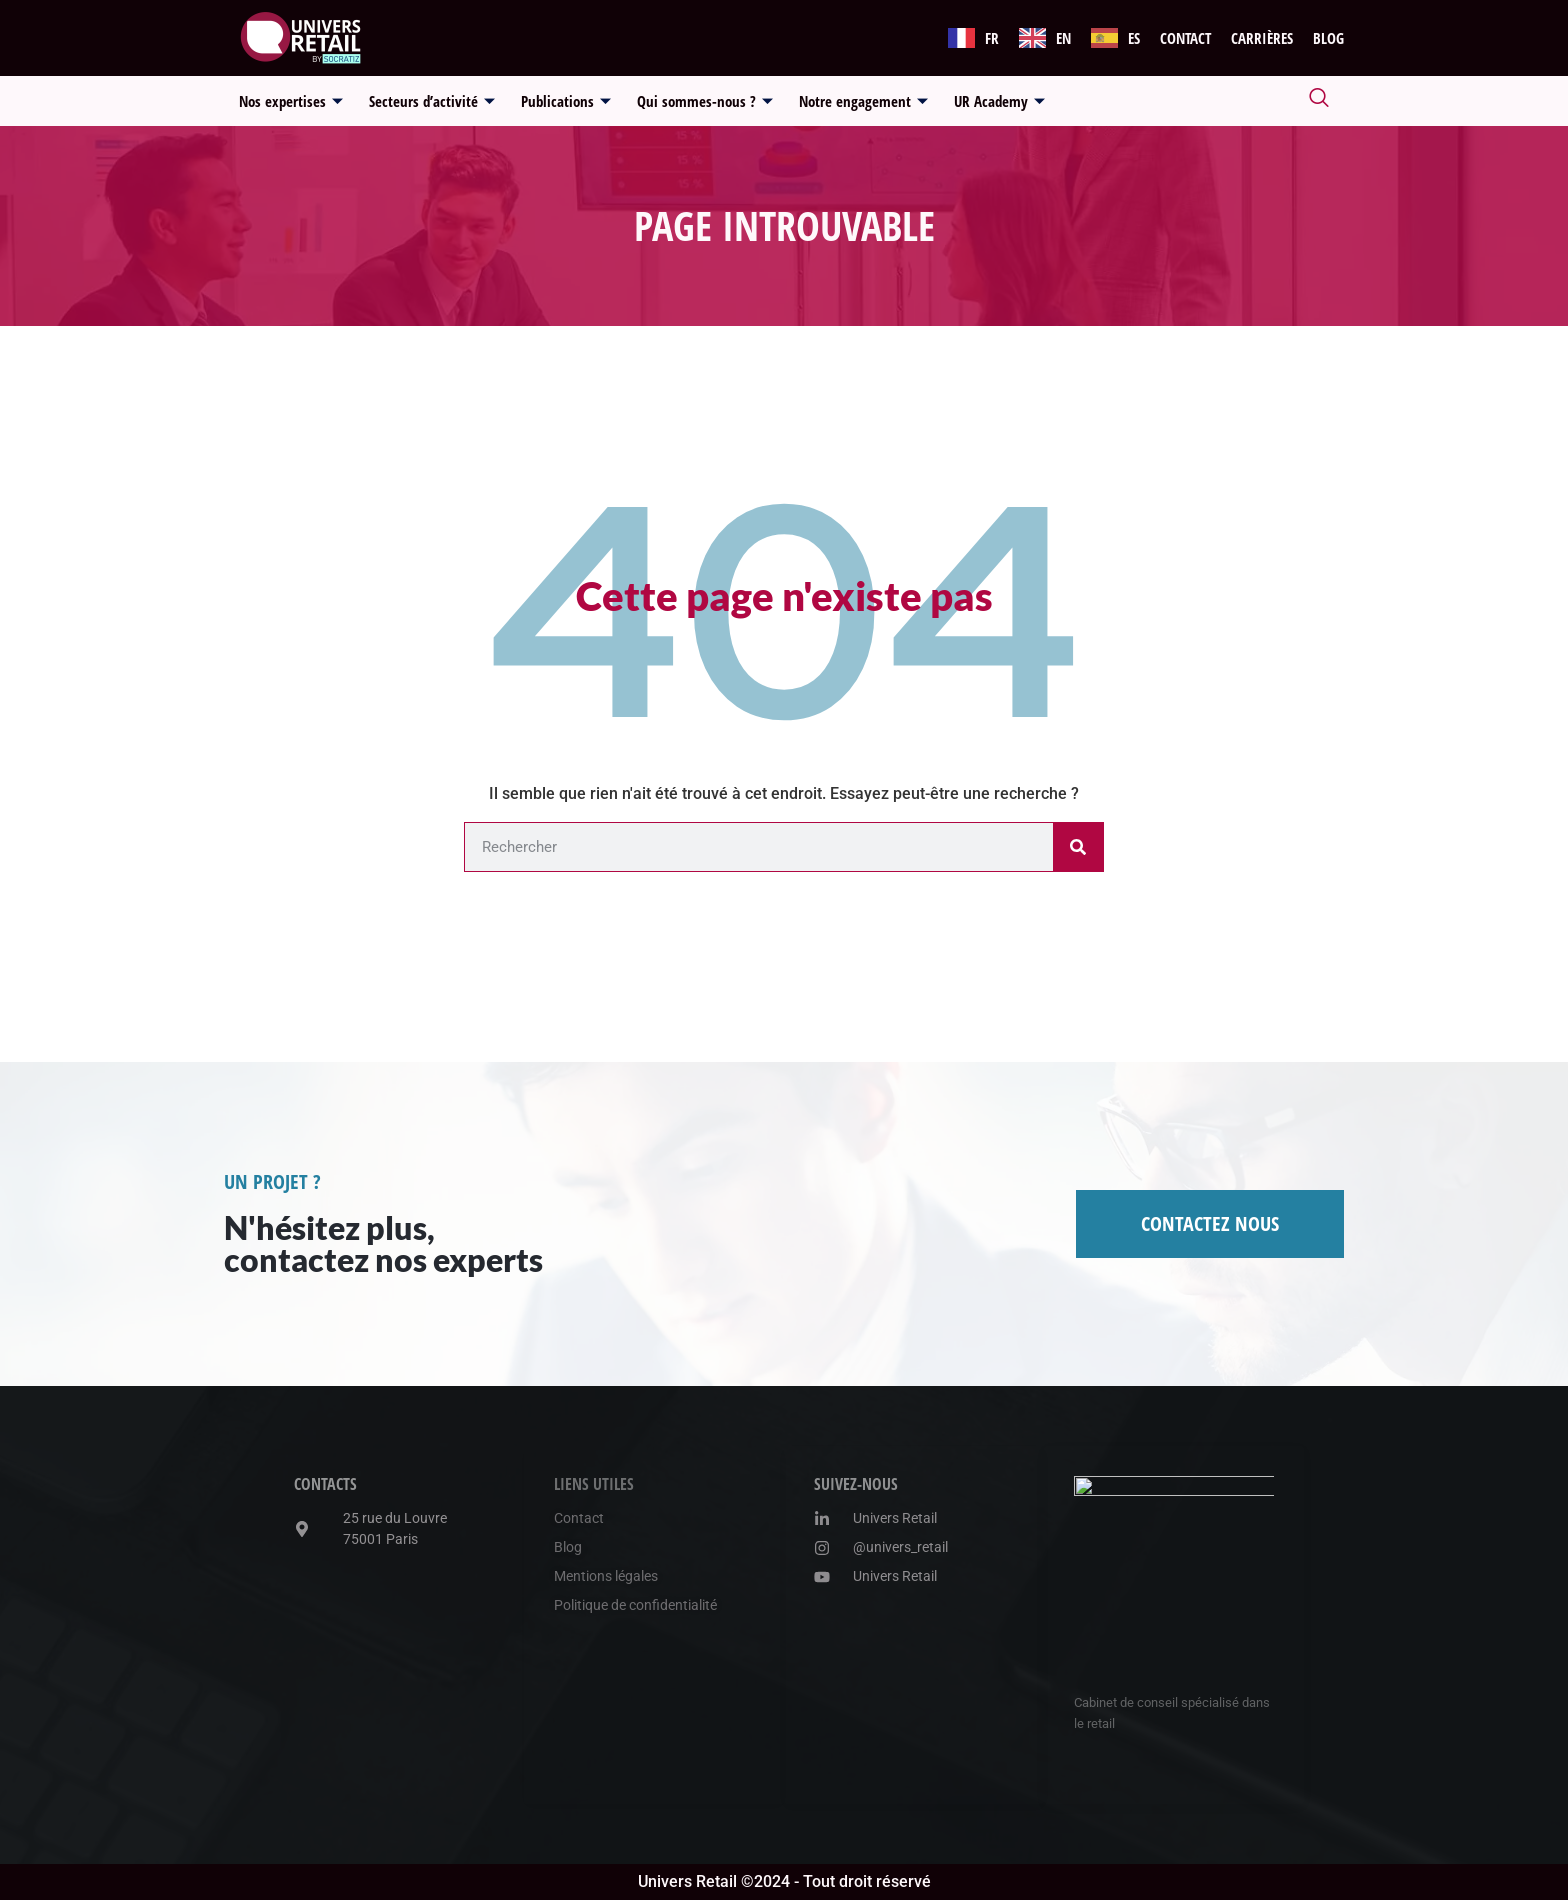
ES (1134, 38)
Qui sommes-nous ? (705, 101)
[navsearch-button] (1319, 101)
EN (1063, 38)
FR (992, 38)
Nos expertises (291, 101)
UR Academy (999, 101)
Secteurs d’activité (432, 101)
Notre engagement (863, 101)
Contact (1185, 38)
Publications (566, 101)
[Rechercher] (1078, 847)
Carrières (1262, 38)
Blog (1328, 38)
